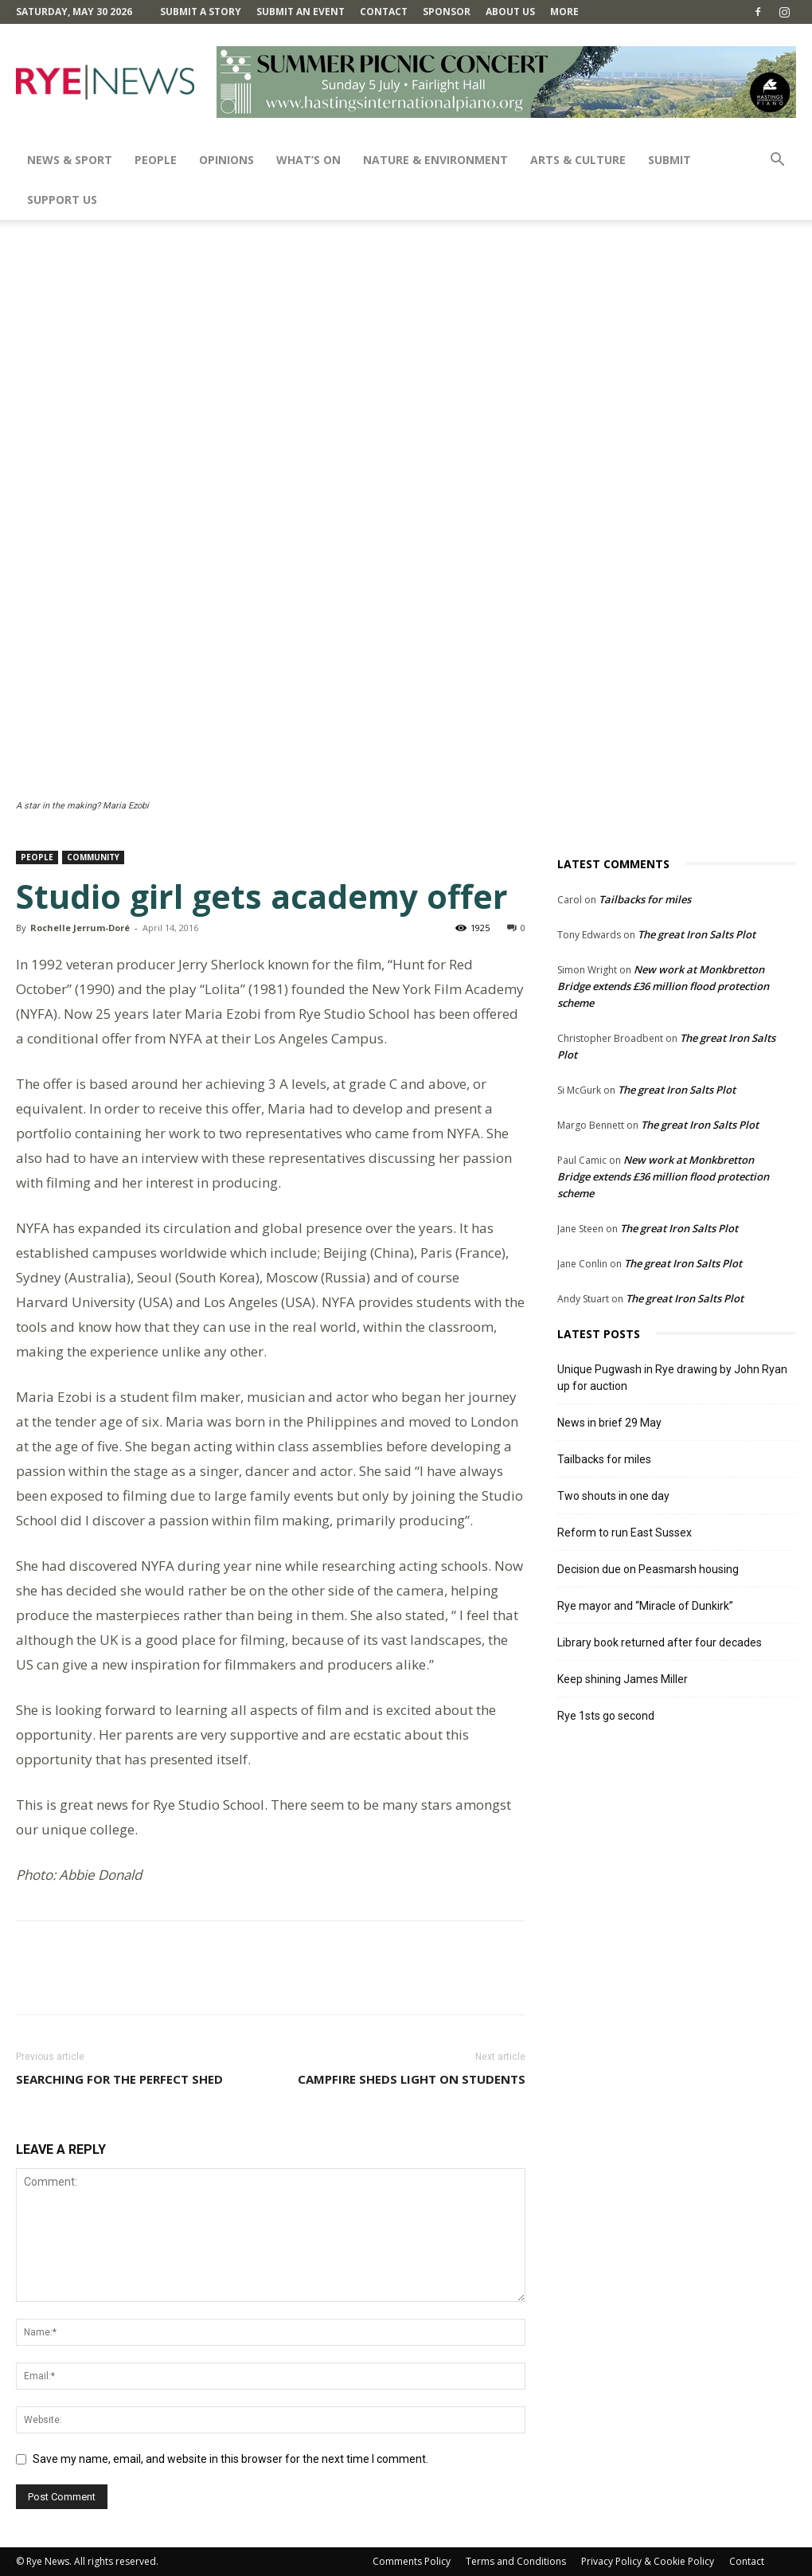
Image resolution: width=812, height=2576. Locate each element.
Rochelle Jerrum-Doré (80, 928)
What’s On (308, 159)
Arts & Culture (578, 159)
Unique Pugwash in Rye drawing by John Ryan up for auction (672, 1377)
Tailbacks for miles (645, 899)
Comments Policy (412, 2561)
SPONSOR (446, 11)
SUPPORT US (62, 199)
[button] (777, 161)
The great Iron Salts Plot (696, 934)
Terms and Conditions (516, 2561)
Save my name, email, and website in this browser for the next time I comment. (230, 2459)
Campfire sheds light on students (411, 2079)
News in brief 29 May (609, 1422)
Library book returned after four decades (659, 1642)
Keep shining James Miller (622, 1679)
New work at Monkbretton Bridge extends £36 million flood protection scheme (663, 986)
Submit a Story (200, 11)
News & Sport (69, 159)
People (156, 159)
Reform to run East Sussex (624, 1532)
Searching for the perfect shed (119, 2079)
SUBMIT (669, 159)
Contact (384, 11)
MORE (564, 11)
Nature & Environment (435, 159)
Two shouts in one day (613, 1496)
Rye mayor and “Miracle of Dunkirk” (645, 1605)
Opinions (226, 159)
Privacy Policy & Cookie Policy (647, 2561)
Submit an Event (300, 11)
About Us (510, 11)
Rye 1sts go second (605, 1715)
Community (93, 857)
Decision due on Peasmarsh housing (648, 1569)
